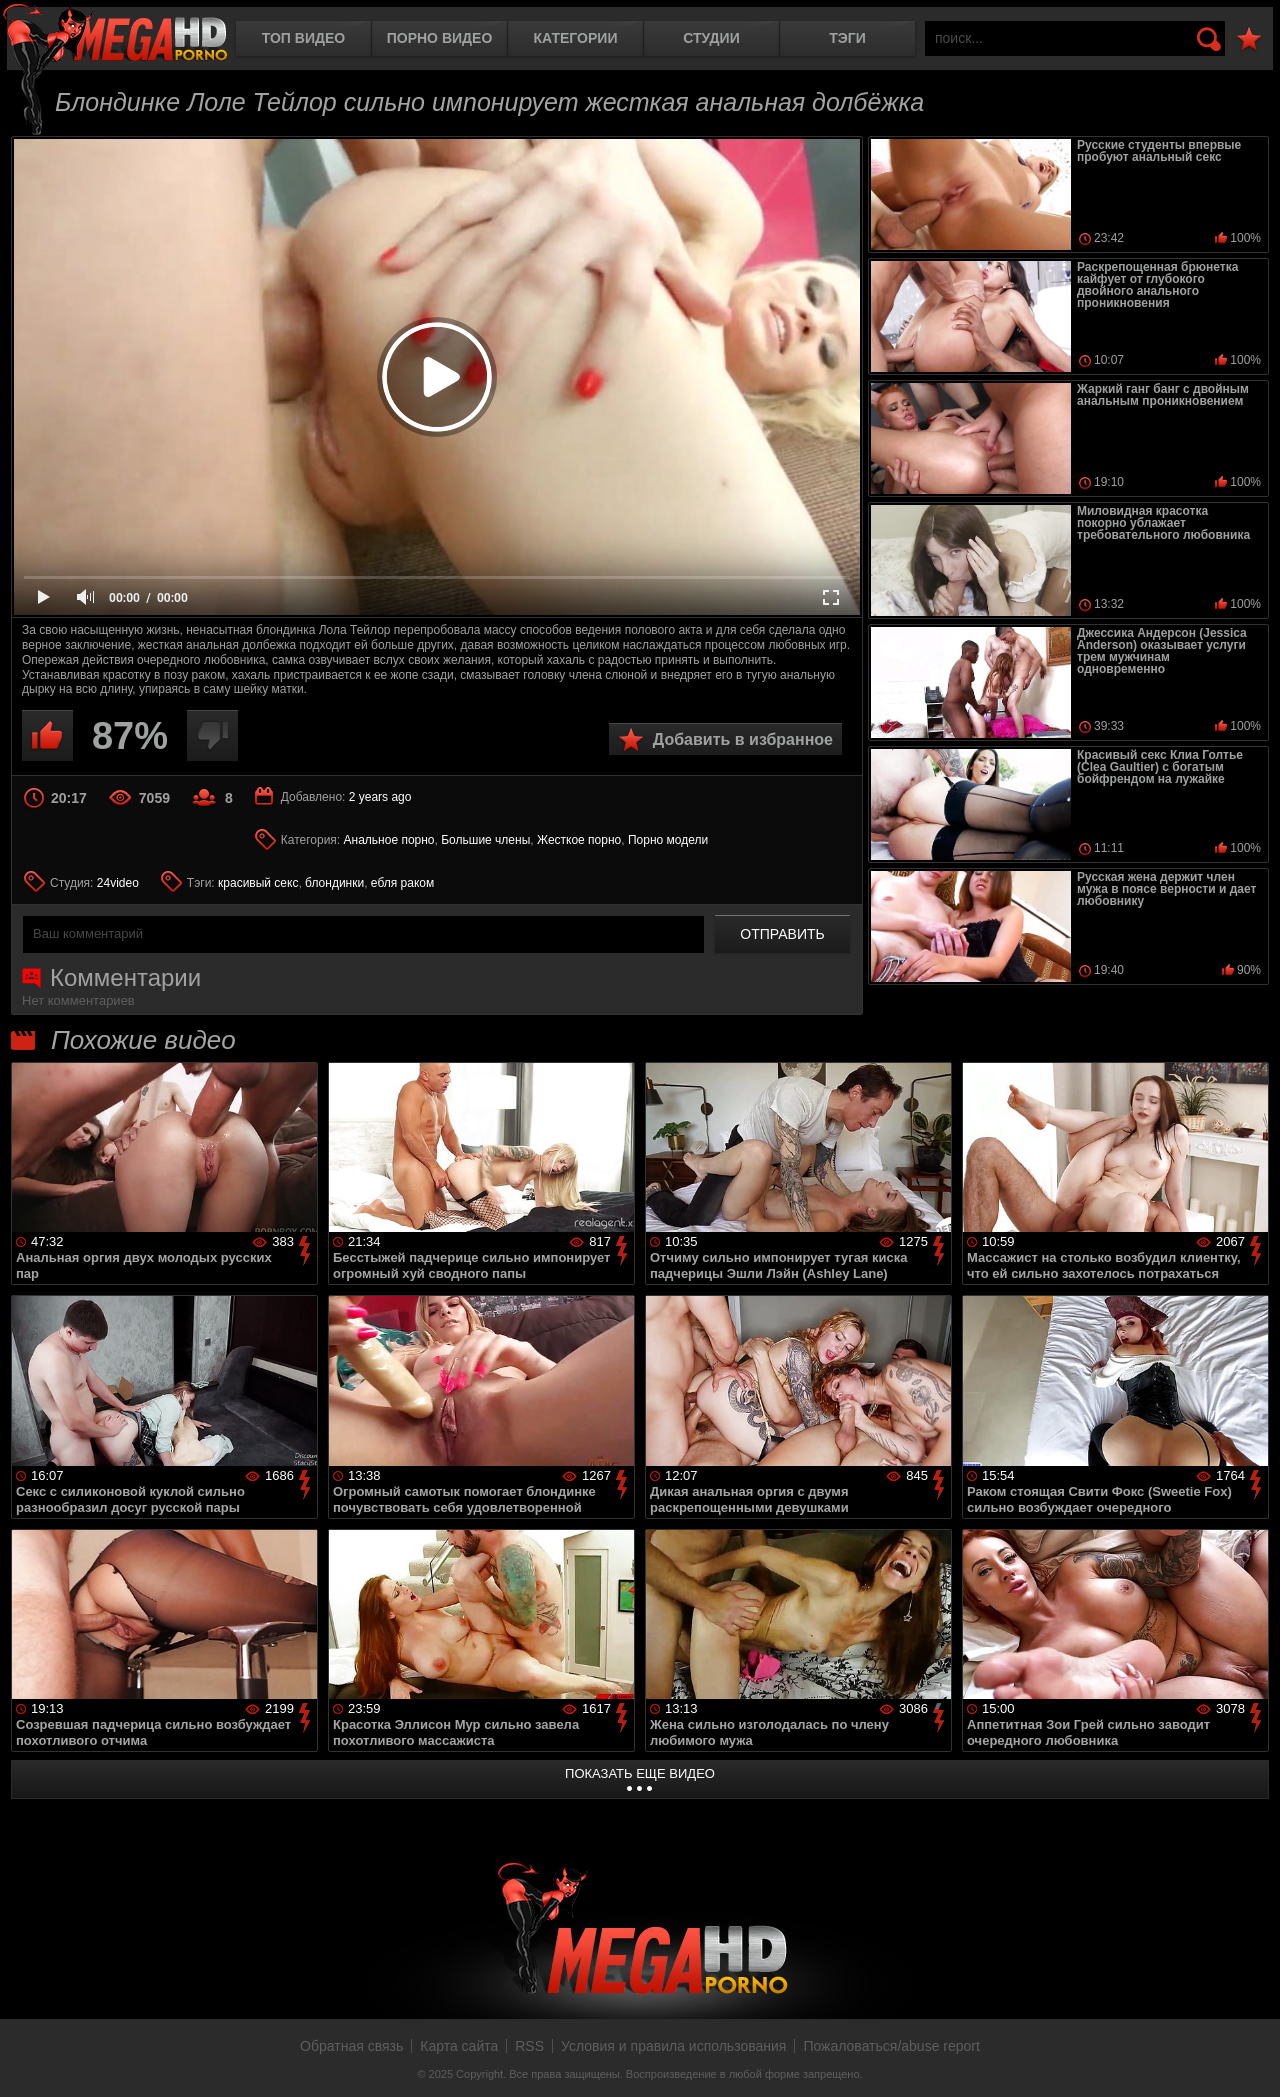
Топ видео (303, 38)
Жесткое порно (579, 840)
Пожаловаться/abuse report (891, 2046)
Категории (576, 38)
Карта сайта (459, 2046)
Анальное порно (389, 840)
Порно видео (440, 38)
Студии (711, 38)
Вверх (1250, 2060)
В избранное (1249, 39)
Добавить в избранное (743, 739)
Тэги (847, 38)
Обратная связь (351, 2046)
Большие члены (485, 840)
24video (118, 883)
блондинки (334, 883)
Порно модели (668, 840)
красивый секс (258, 883)
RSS (529, 2046)
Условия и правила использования (673, 2046)
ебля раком (402, 883)
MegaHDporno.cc (115, 34)
